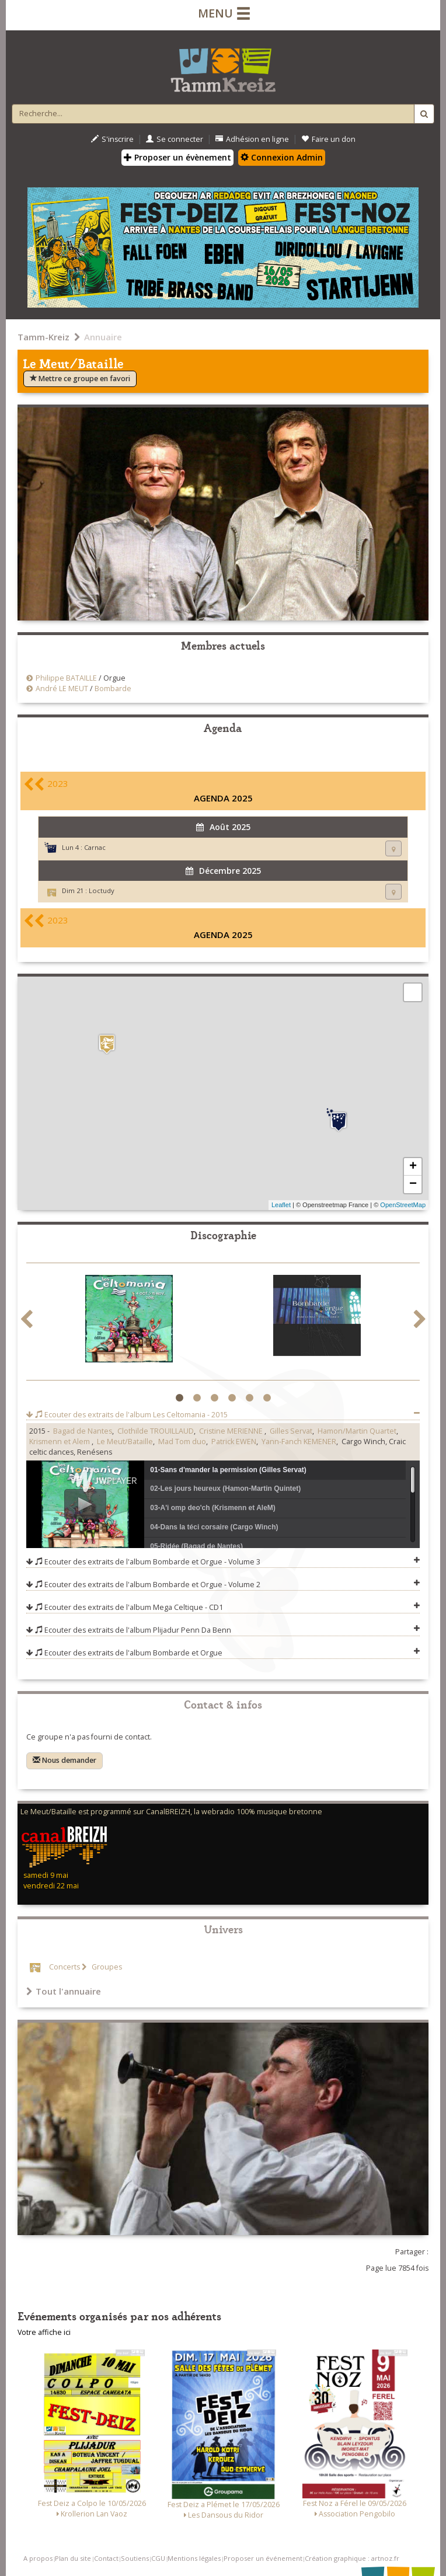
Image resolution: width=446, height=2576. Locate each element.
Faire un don (328, 139)
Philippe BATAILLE (66, 678)
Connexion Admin (282, 157)
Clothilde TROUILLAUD (155, 1431)
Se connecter (174, 139)
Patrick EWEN (233, 1441)
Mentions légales (194, 2558)
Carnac (95, 847)
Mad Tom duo (182, 1441)
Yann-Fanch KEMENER (299, 1441)
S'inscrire (112, 139)
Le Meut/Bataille (125, 1441)
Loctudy (101, 890)
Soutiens (135, 2558)
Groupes (106, 1967)
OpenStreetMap (403, 1204)
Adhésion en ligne (252, 139)
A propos (38, 2558)
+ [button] (413, 1167)
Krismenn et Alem (60, 1441)
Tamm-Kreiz (43, 337)
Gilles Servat (291, 1431)
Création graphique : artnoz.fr (352, 2558)
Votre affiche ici (44, 2332)
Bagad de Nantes (82, 1431)
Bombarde (113, 688)
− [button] (413, 1184)
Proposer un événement (263, 2558)
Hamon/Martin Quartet (357, 1431)
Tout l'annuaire (63, 1991)
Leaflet (281, 1204)
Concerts (64, 1967)
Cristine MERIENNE (231, 1431)
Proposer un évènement (177, 157)
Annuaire (103, 337)
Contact (106, 2558)
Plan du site (73, 2558)
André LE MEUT (62, 688)
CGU (158, 2558)
